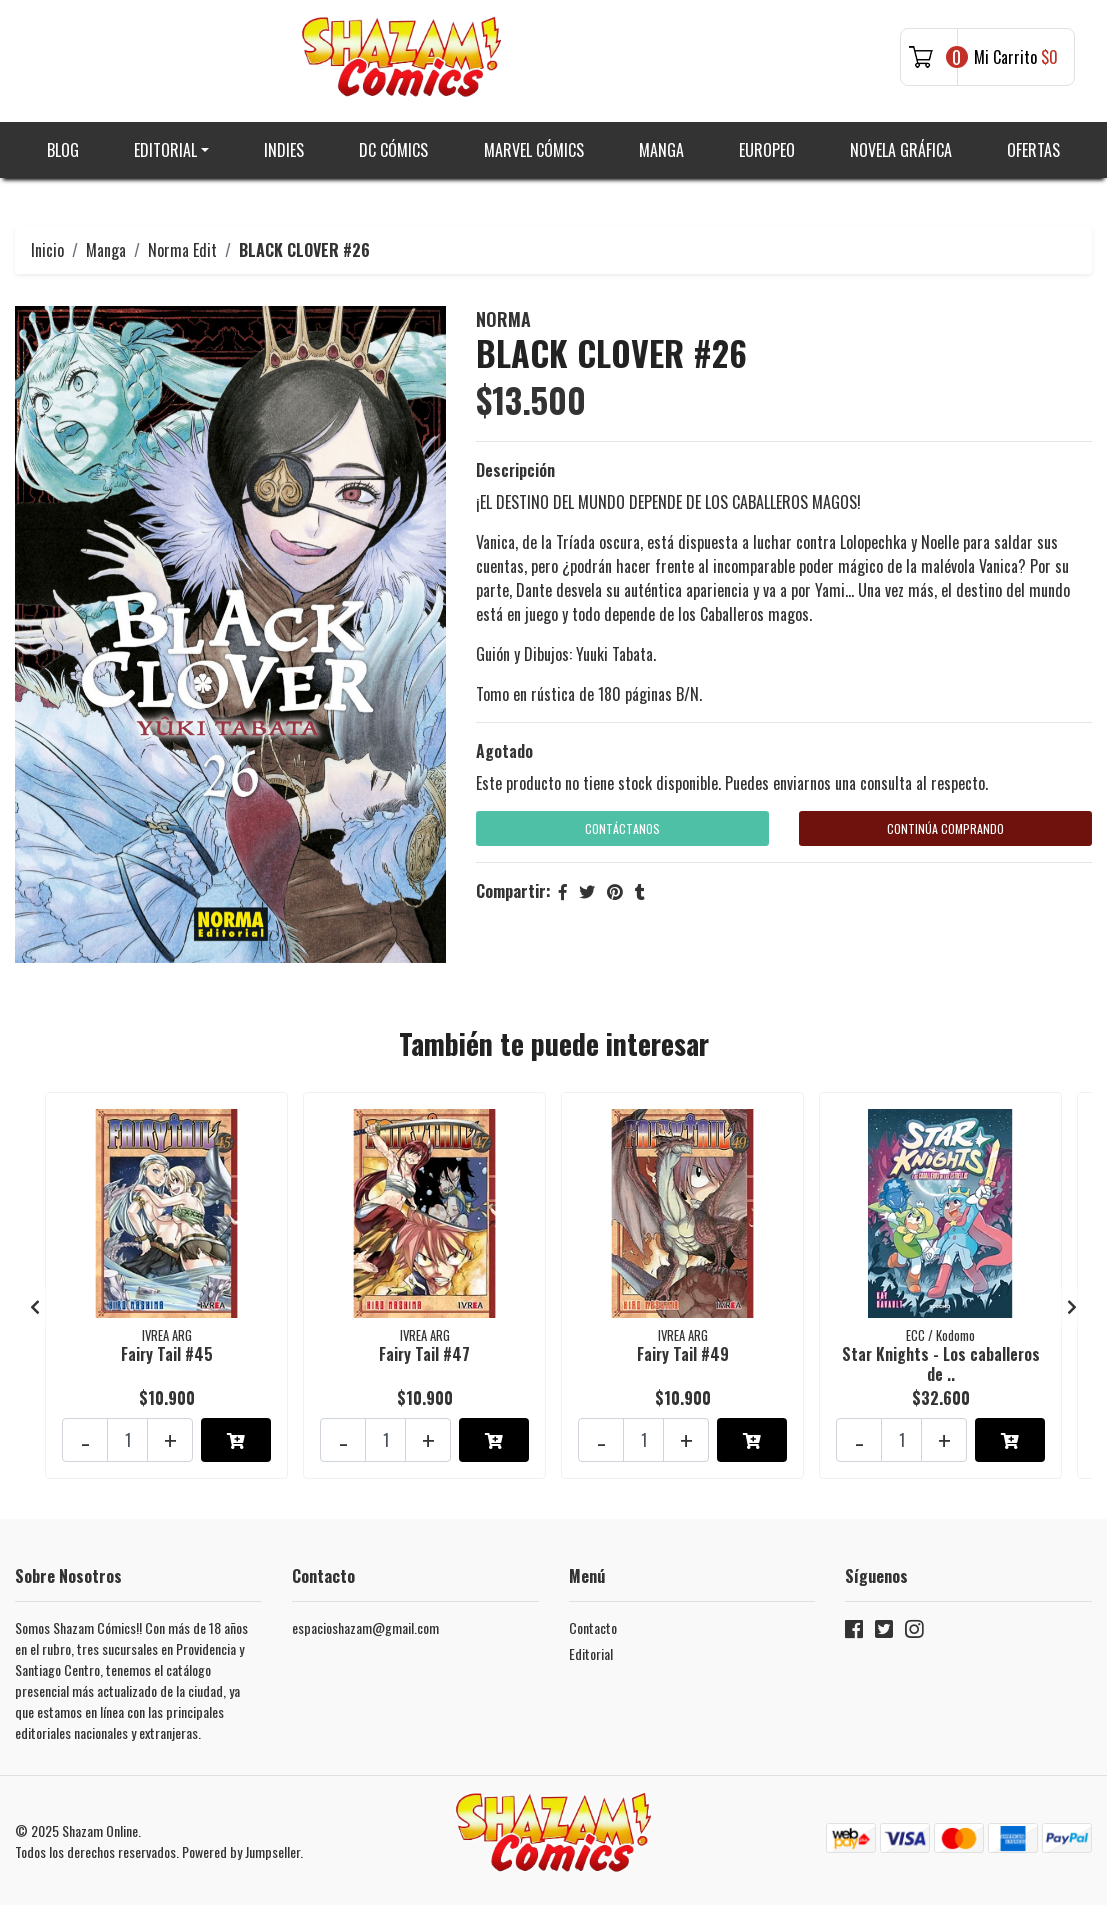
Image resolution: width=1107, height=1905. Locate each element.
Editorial (165, 150)
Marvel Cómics (534, 150)
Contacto (593, 1627)
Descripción (515, 470)
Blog (63, 150)
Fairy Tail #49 (683, 1354)
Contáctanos (622, 828)
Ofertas (1033, 150)
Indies (284, 150)
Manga (661, 150)
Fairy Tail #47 (424, 1354)
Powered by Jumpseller (241, 1851)
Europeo (767, 150)
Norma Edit (182, 250)
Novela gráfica (901, 150)
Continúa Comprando (945, 828)
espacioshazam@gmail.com (365, 1627)
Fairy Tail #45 (167, 1354)
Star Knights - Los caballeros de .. (941, 1363)
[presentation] (35, 1306)
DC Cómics (393, 150)
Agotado (504, 751)
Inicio (47, 250)
